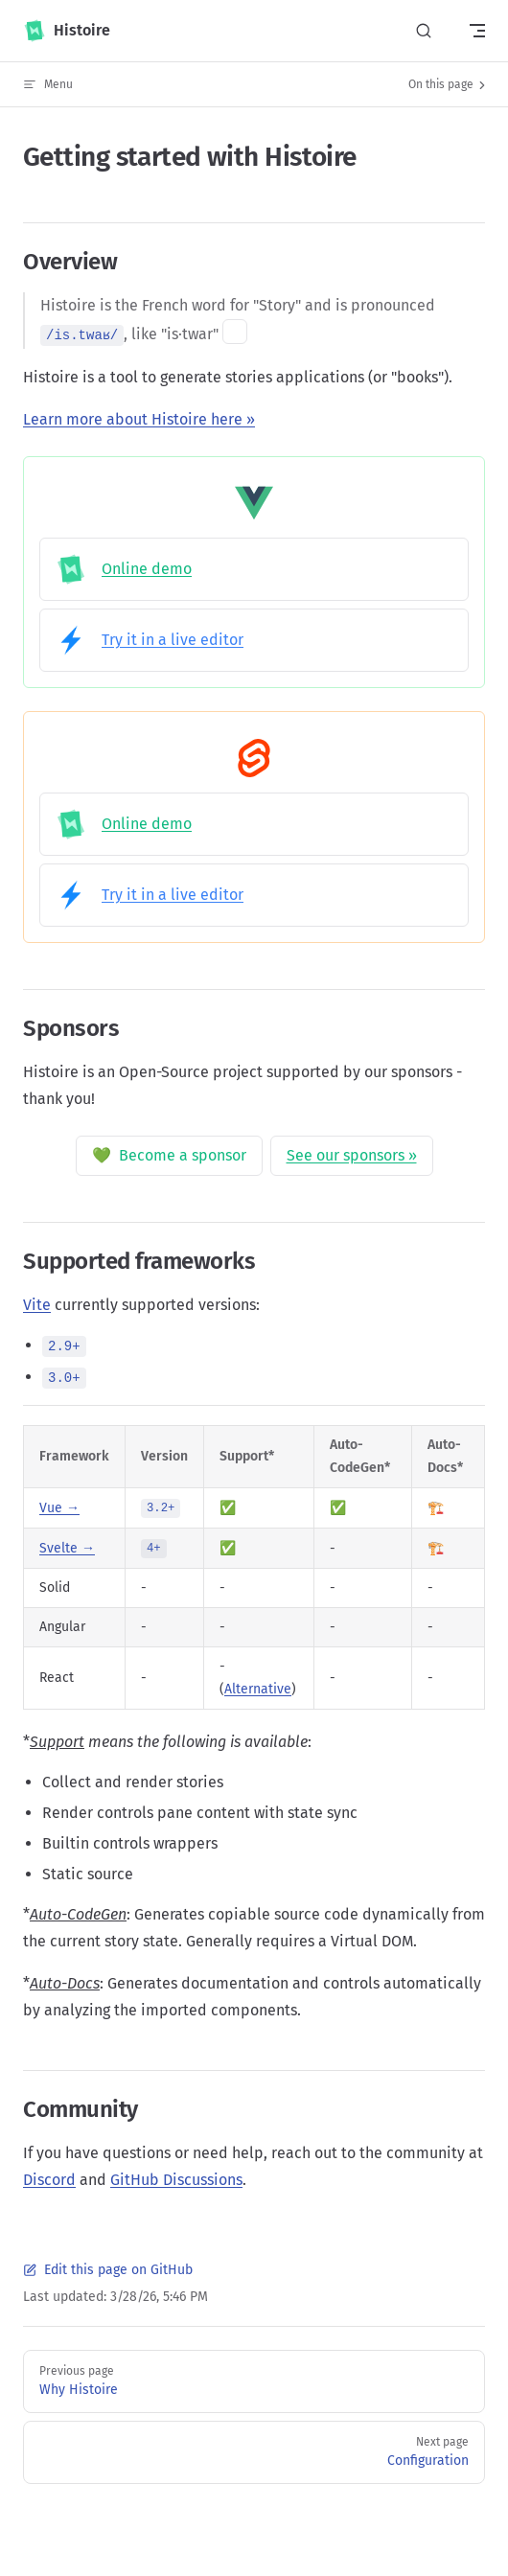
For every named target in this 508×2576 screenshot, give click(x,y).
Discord (49, 2180)
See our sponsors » (352, 1155)
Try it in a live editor (149, 640)
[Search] (424, 31)
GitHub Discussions (176, 2180)
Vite (37, 1305)
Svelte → (67, 1548)
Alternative (257, 1689)
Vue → (59, 1508)
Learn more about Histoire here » (139, 419)
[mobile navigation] (477, 30)
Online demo (124, 569)
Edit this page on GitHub (108, 2270)
